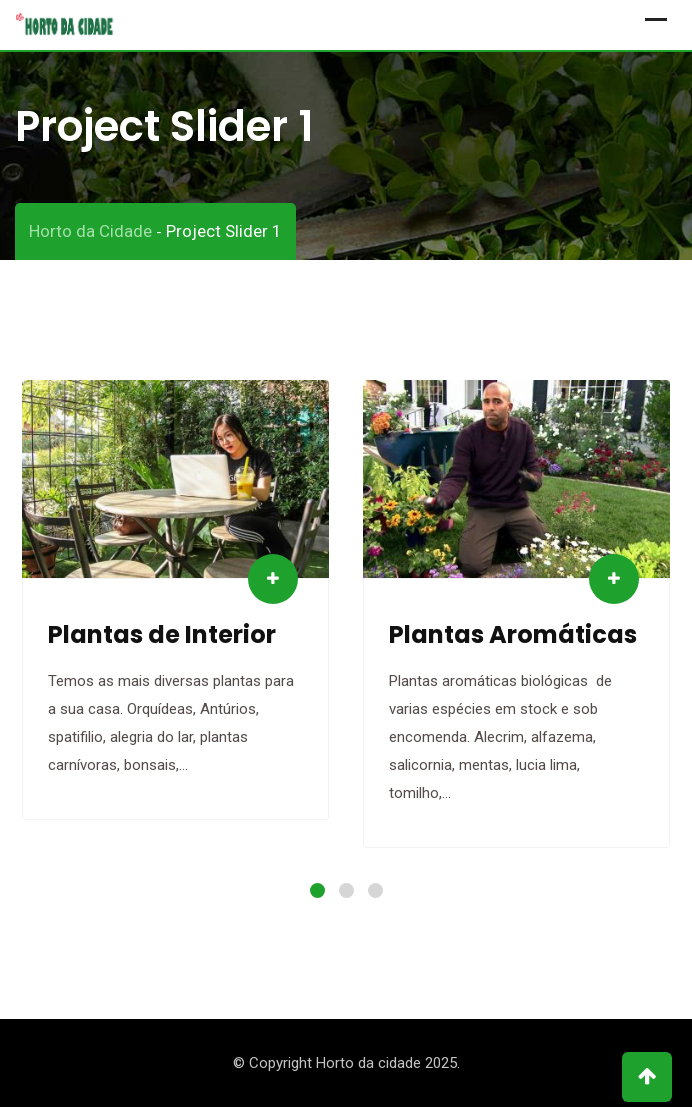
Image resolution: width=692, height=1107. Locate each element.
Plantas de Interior (162, 634)
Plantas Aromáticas (513, 634)
